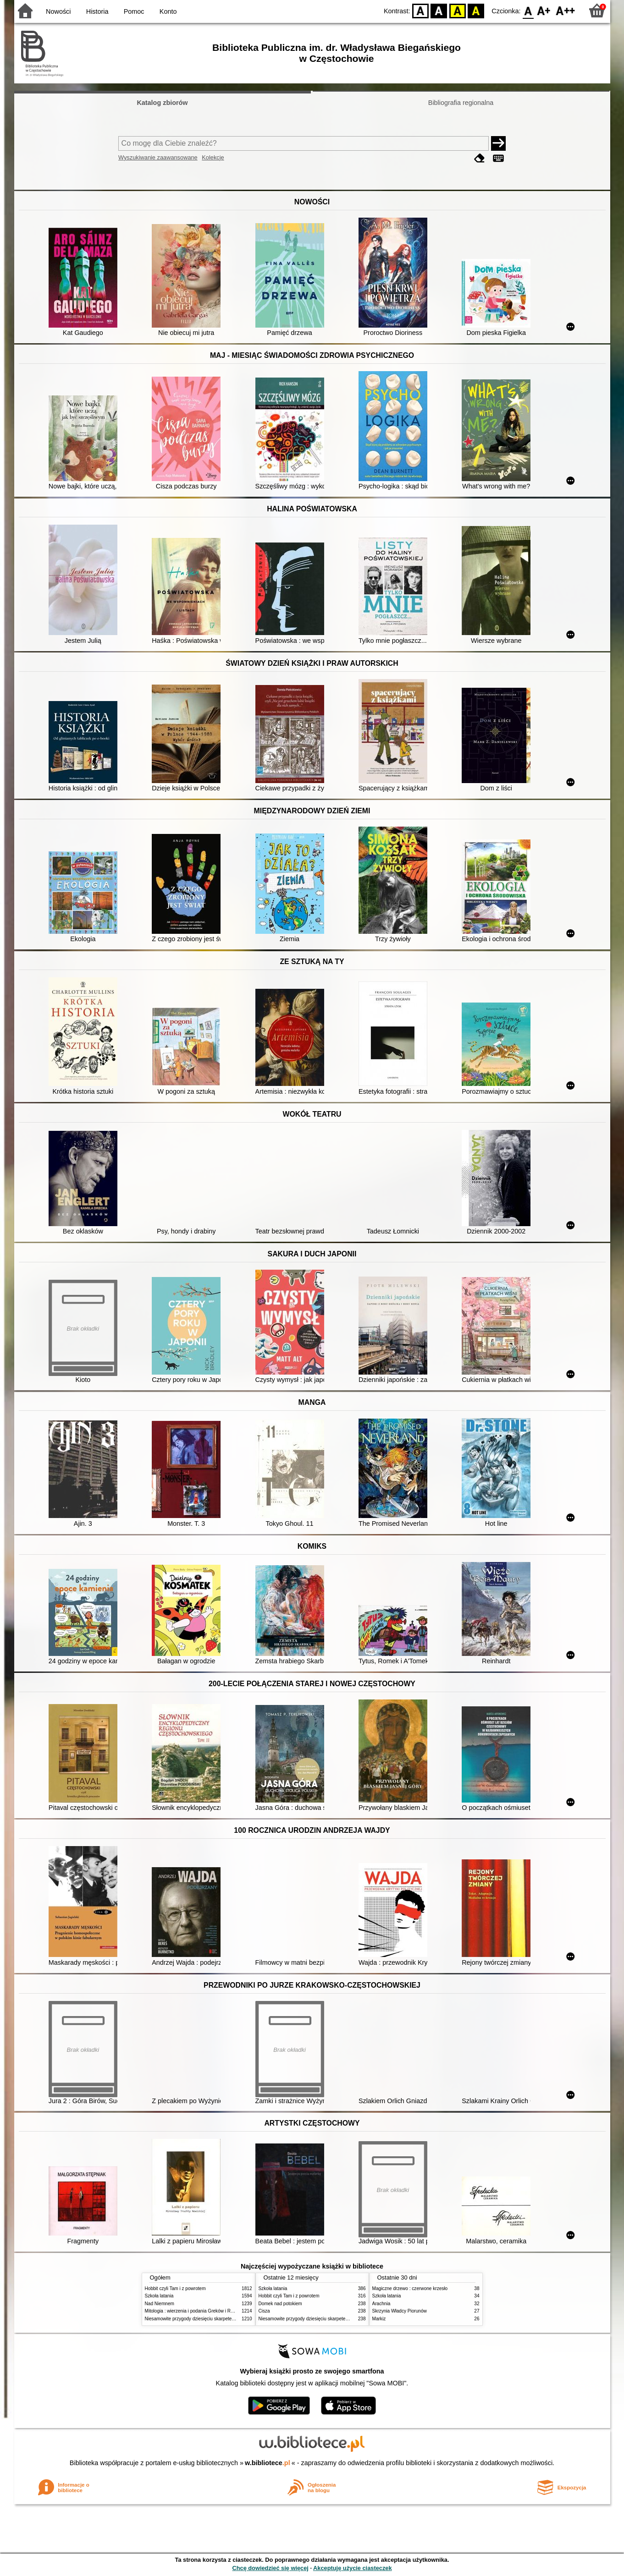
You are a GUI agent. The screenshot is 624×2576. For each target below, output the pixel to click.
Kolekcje (213, 157)
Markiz (379, 2318)
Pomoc (134, 11)
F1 (544, 10)
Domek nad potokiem (280, 2303)
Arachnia (381, 2303)
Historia (97, 11)
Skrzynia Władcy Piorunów (399, 2310)
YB (457, 10)
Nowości (58, 11)
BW (439, 10)
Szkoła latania (159, 2295)
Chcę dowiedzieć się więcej (270, 2568)
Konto (168, 11)
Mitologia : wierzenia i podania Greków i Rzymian (195, 2310)
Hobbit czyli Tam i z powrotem (175, 2288)
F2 (565, 10)
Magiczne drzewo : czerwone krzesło (410, 2288)
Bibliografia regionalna (460, 102)
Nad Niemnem (159, 2303)
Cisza (264, 2310)
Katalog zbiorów (162, 102)
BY (476, 10)
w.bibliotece (267, 2462)
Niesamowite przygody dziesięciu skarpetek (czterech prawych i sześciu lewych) (227, 2318)
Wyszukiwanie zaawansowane (158, 157)
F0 (528, 10)
